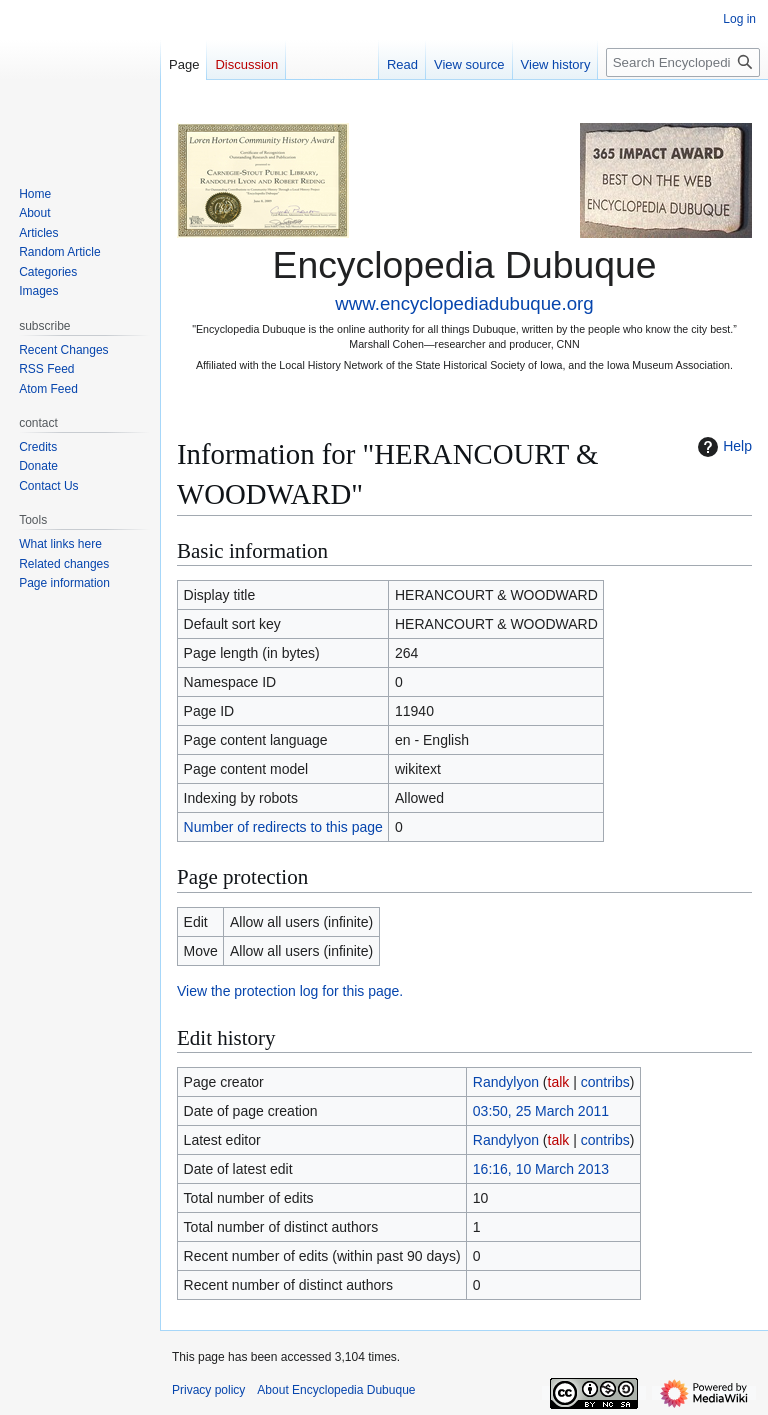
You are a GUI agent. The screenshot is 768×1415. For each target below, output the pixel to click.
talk (559, 1082)
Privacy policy (208, 1390)
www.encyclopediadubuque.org (464, 303)
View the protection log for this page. (290, 991)
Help (722, 447)
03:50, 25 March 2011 (541, 1111)
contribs (605, 1082)
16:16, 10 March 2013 (541, 1169)
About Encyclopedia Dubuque (336, 1390)
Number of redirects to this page (283, 827)
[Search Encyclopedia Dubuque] (683, 62)
